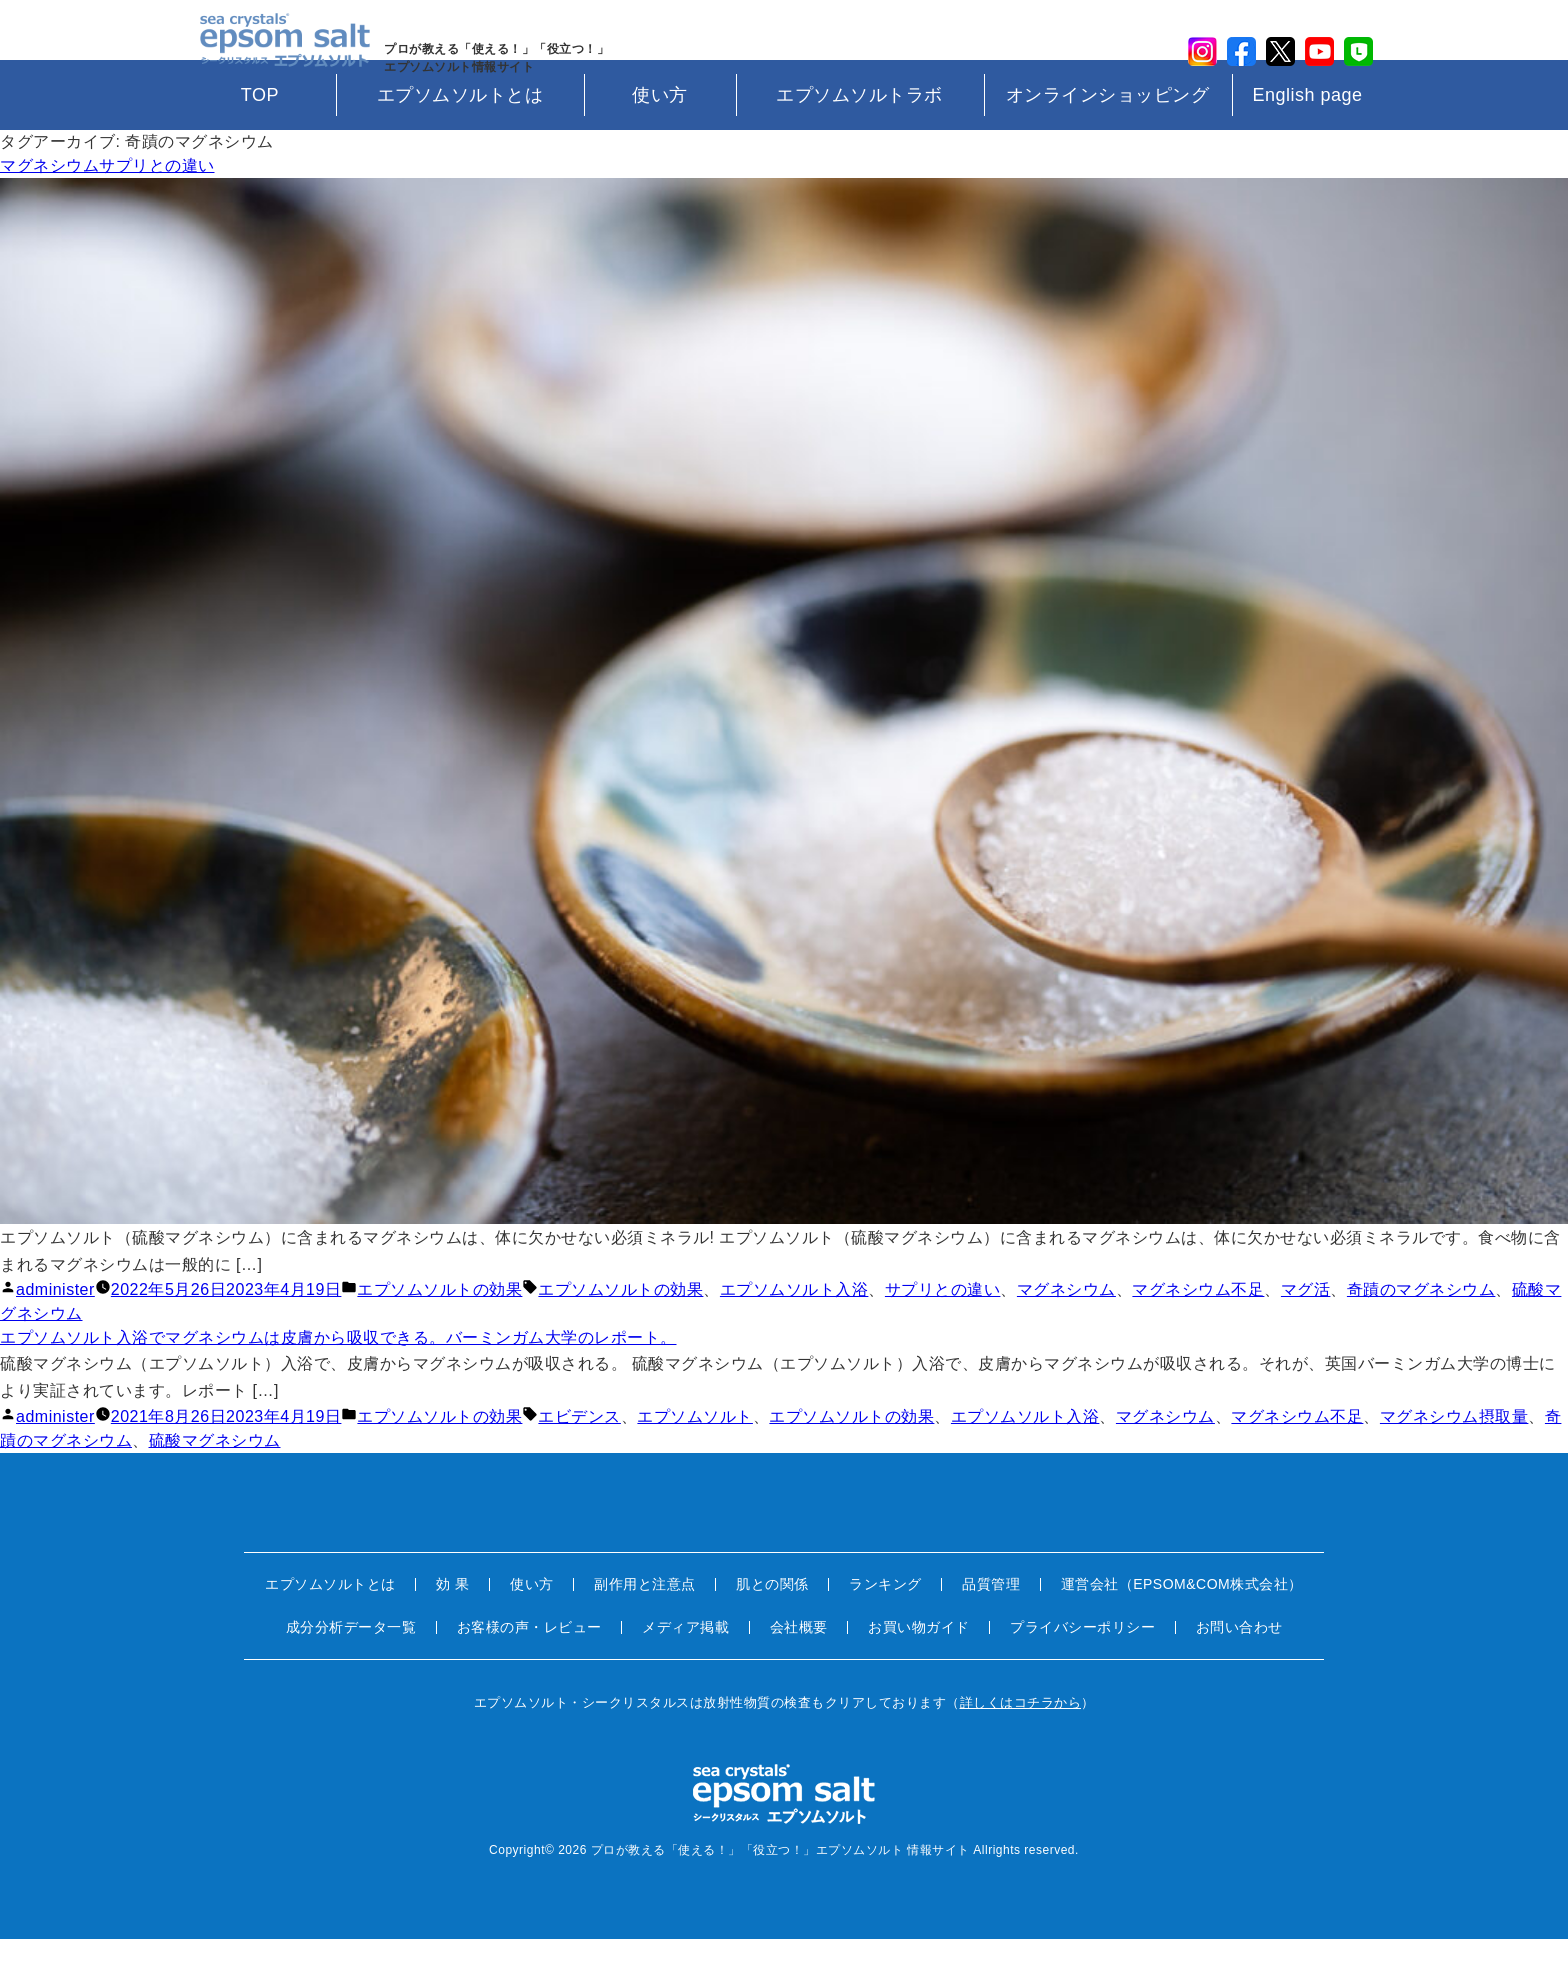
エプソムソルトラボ (859, 145)
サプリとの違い (943, 1339)
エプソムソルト (695, 1466)
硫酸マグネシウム (215, 1490)
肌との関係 (772, 1634)
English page (1307, 145)
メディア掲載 (685, 1677)
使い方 (660, 145)
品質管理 (991, 1634)
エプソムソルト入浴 (794, 1339)
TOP (260, 145)
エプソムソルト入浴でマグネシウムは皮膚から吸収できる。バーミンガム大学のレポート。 (338, 1387)
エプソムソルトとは (460, 145)
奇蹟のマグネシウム (1421, 1339)
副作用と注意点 (645, 1634)
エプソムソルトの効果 (439, 1339)
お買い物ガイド (919, 1677)
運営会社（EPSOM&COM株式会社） (1182, 1634)
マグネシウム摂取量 (1454, 1466)
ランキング (885, 1634)
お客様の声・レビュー (529, 1677)
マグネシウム (1066, 1339)
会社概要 (799, 1677)
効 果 (452, 1634)
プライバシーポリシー (1082, 1677)
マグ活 (1306, 1339)
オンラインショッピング (1108, 145)
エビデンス (579, 1466)
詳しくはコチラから (1021, 1752)
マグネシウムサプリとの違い (107, 215)
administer (55, 1339)
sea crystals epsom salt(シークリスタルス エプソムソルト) (275, 55)
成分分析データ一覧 (351, 1677)
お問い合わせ (1239, 1677)
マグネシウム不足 (1198, 1339)
